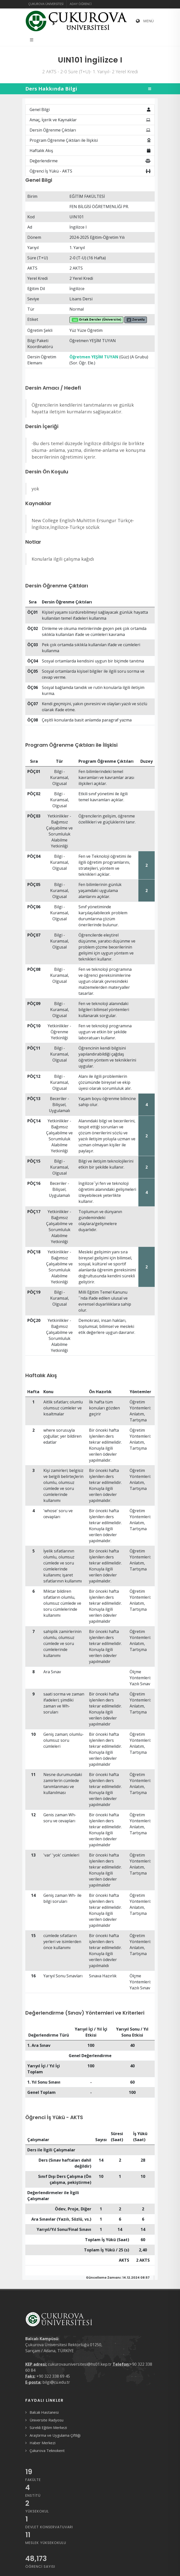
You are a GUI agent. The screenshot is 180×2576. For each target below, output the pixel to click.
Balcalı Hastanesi (44, 2412)
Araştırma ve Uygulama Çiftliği (55, 2435)
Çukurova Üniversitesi (45, 4)
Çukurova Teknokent (47, 2450)
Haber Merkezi (42, 2442)
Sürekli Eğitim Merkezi (48, 2427)
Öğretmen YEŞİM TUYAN (93, 357)
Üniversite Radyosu (46, 2419)
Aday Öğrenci (81, 4)
